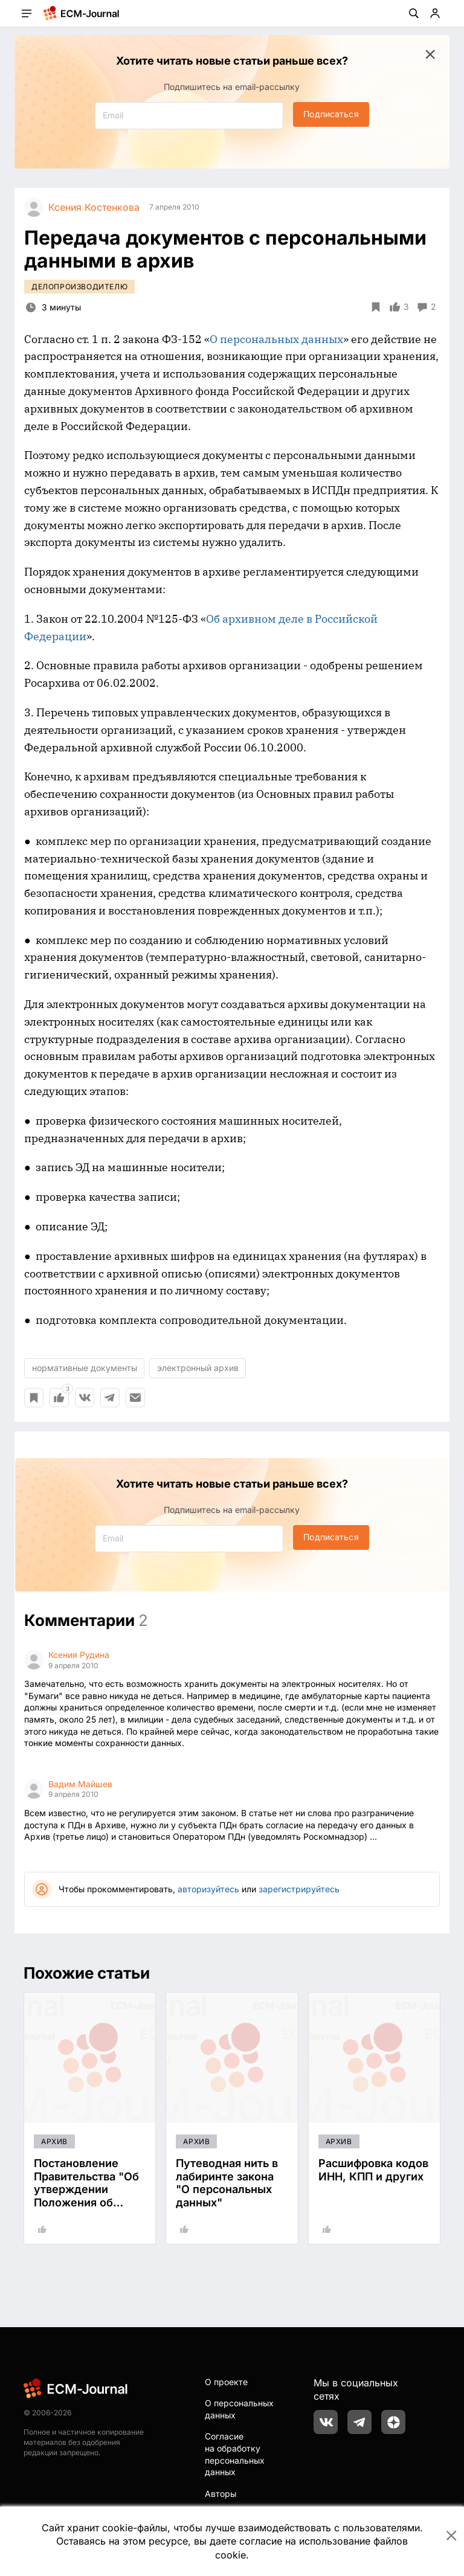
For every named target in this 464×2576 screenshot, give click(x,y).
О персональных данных (276, 339)
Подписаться (330, 114)
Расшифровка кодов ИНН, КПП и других (373, 2170)
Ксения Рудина (78, 1654)
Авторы (220, 2493)
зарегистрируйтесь (299, 1889)
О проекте (226, 2382)
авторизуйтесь (208, 1889)
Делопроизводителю (79, 286)
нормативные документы (84, 1368)
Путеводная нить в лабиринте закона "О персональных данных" (227, 2183)
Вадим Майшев (80, 1784)
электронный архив (198, 1368)
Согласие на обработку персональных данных (235, 2454)
